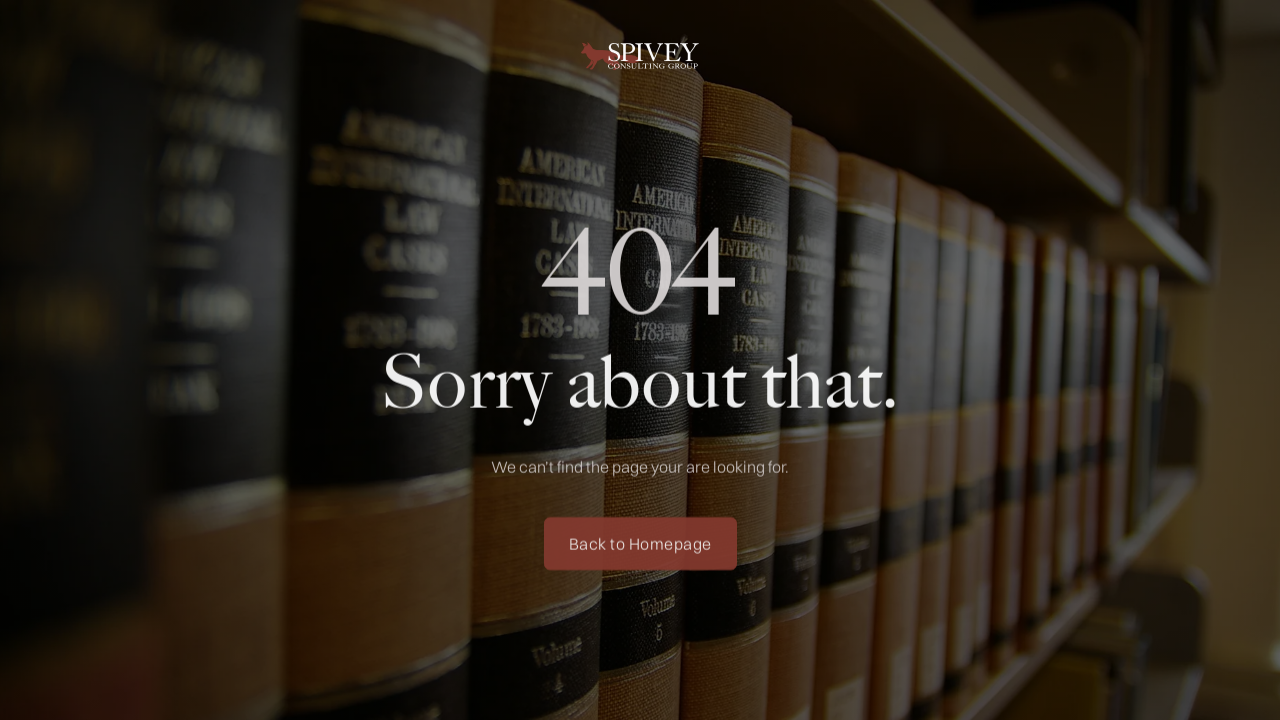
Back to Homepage (640, 549)
